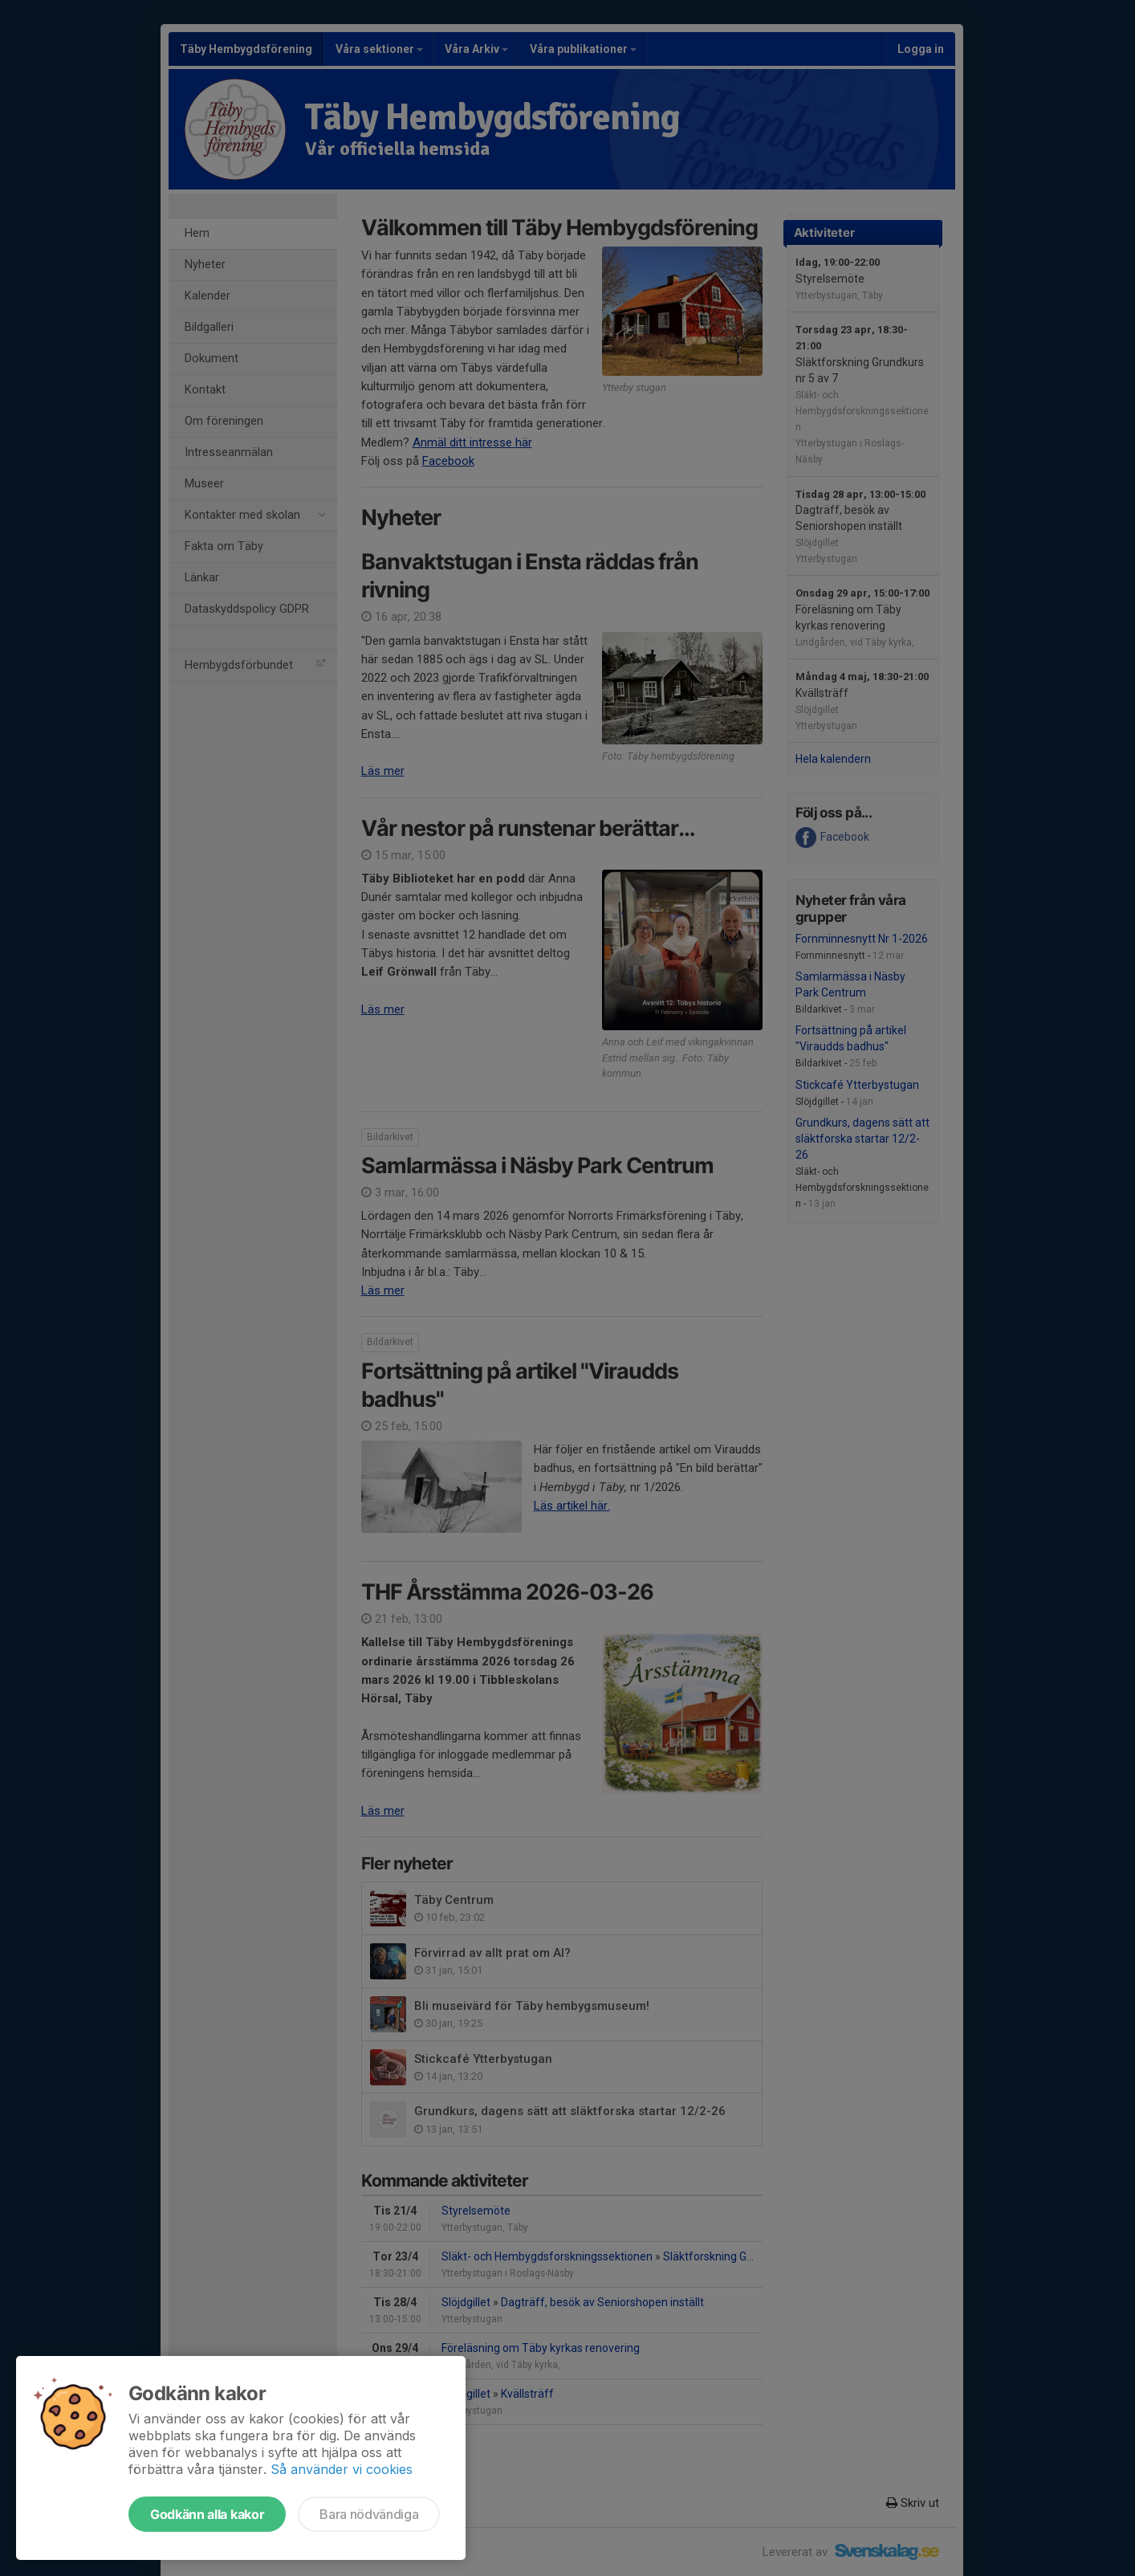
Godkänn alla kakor (207, 2514)
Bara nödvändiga (368, 2514)
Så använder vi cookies (342, 2469)
